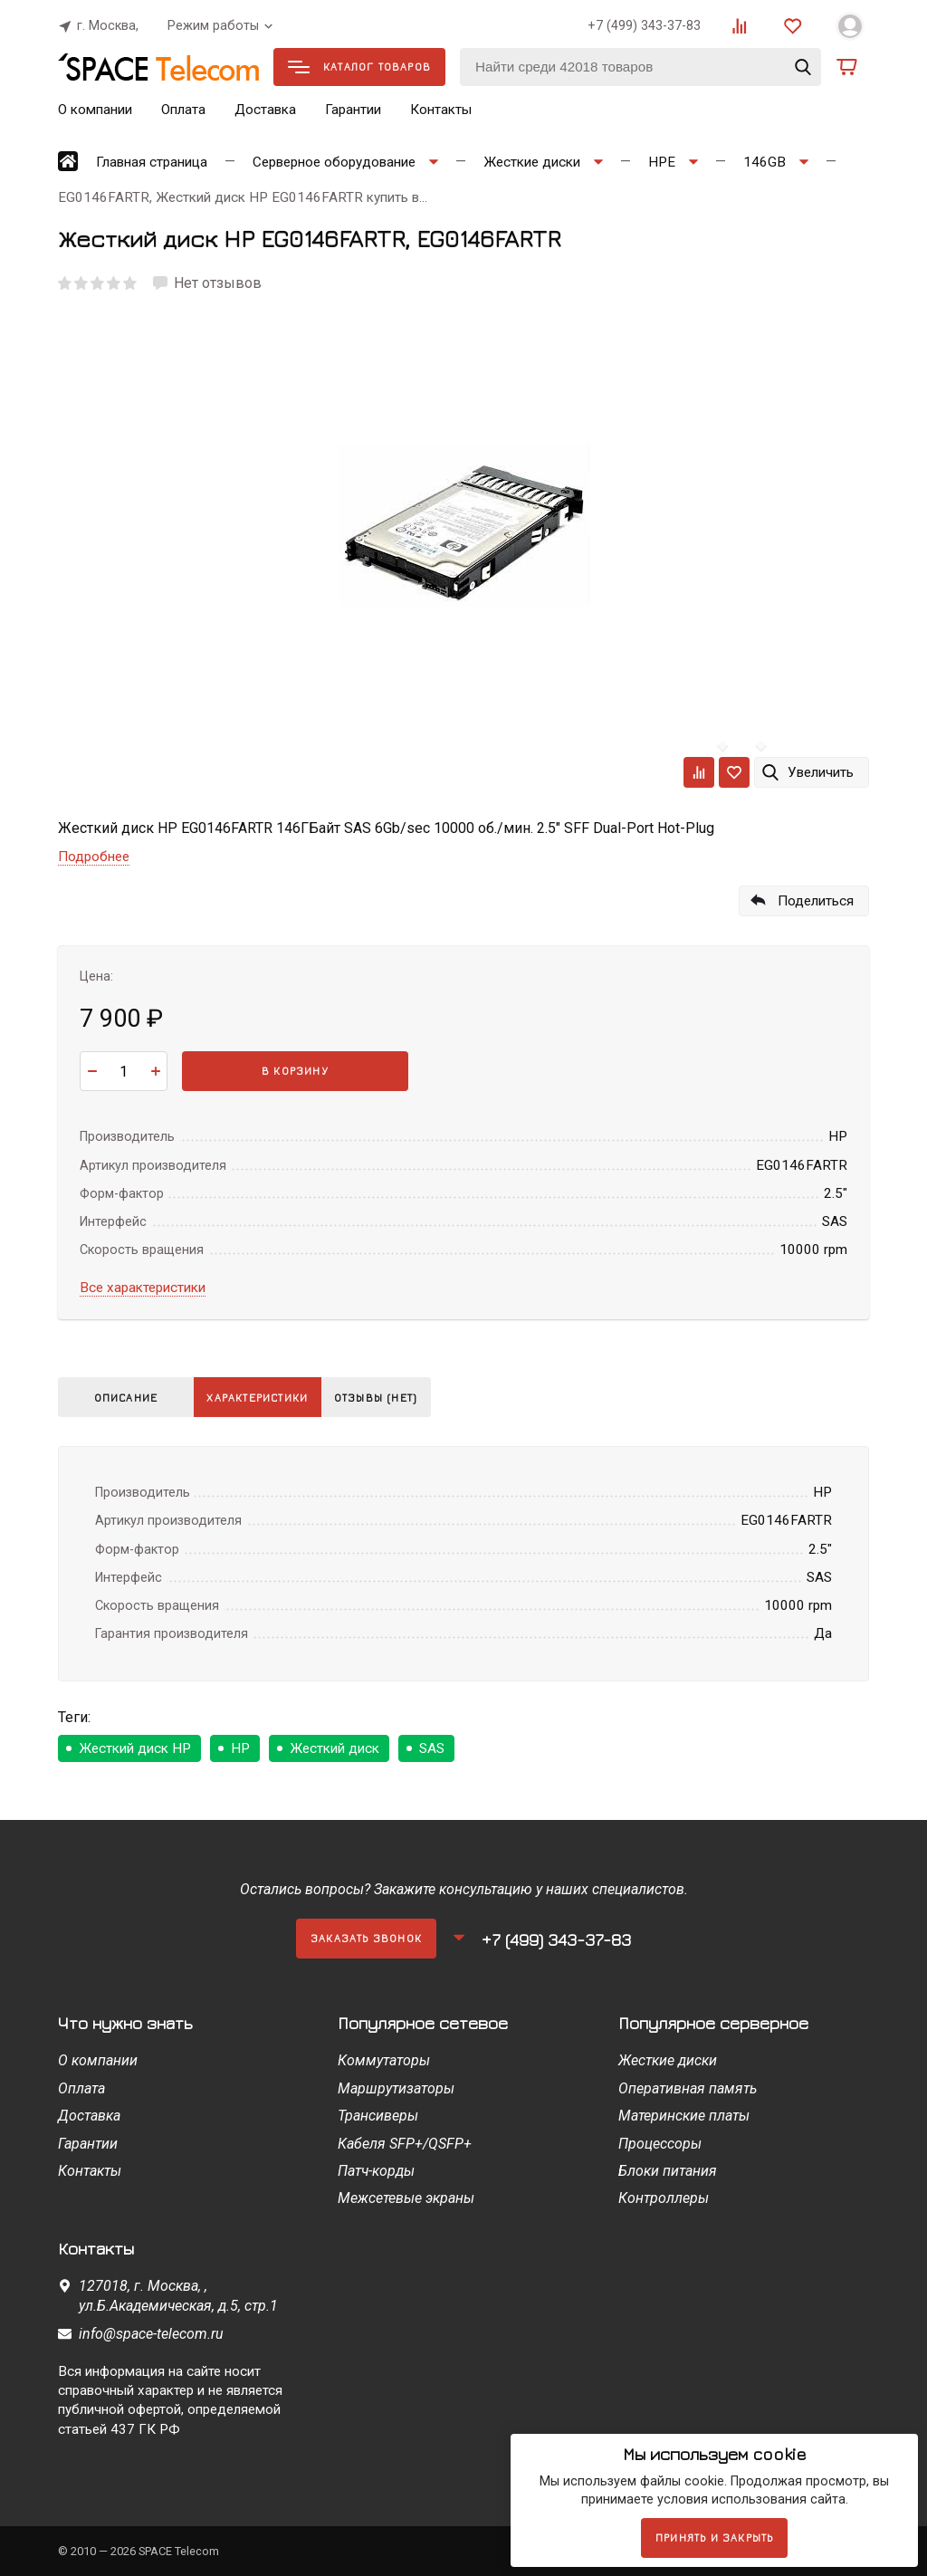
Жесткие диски (667, 2060)
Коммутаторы (384, 2060)
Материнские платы (684, 2115)
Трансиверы (378, 2115)
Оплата (183, 109)
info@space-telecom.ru (151, 2333)
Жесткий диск (334, 1748)
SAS (431, 1748)
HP (240, 1748)
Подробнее (93, 856)
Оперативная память (687, 2088)
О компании (95, 109)
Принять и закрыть (714, 2537)
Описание (126, 1397)
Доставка (265, 109)
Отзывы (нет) (396, 1397)
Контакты (441, 109)
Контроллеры (663, 2198)
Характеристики (264, 1397)
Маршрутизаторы (396, 2088)
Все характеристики (142, 1287)
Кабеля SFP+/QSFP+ (405, 2143)
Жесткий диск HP (135, 1748)
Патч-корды (376, 2170)
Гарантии (353, 109)
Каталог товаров (359, 66)
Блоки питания (667, 2170)
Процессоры (660, 2143)
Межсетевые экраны (406, 2198)
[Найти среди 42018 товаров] (640, 67)
